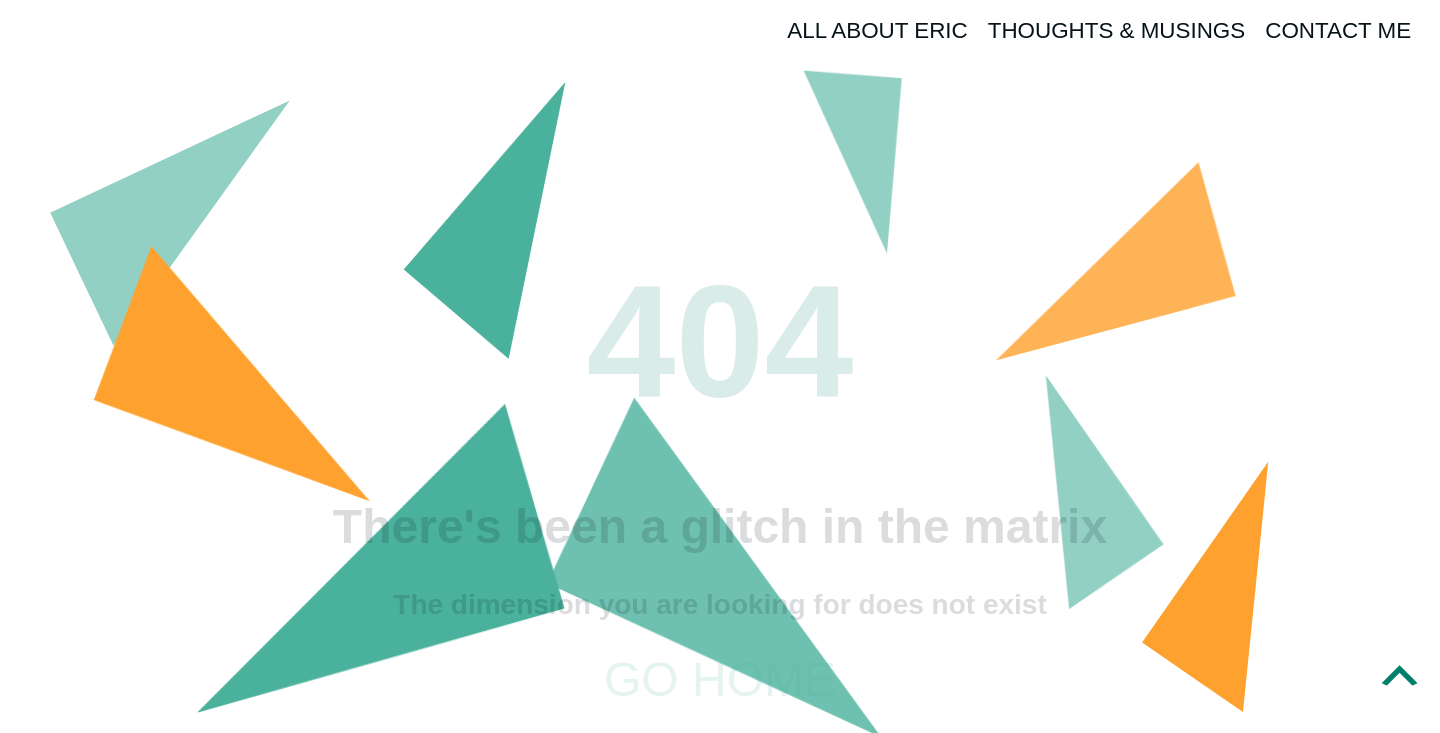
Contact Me (1338, 30)
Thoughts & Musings (1117, 30)
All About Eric (877, 30)
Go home (720, 679)
